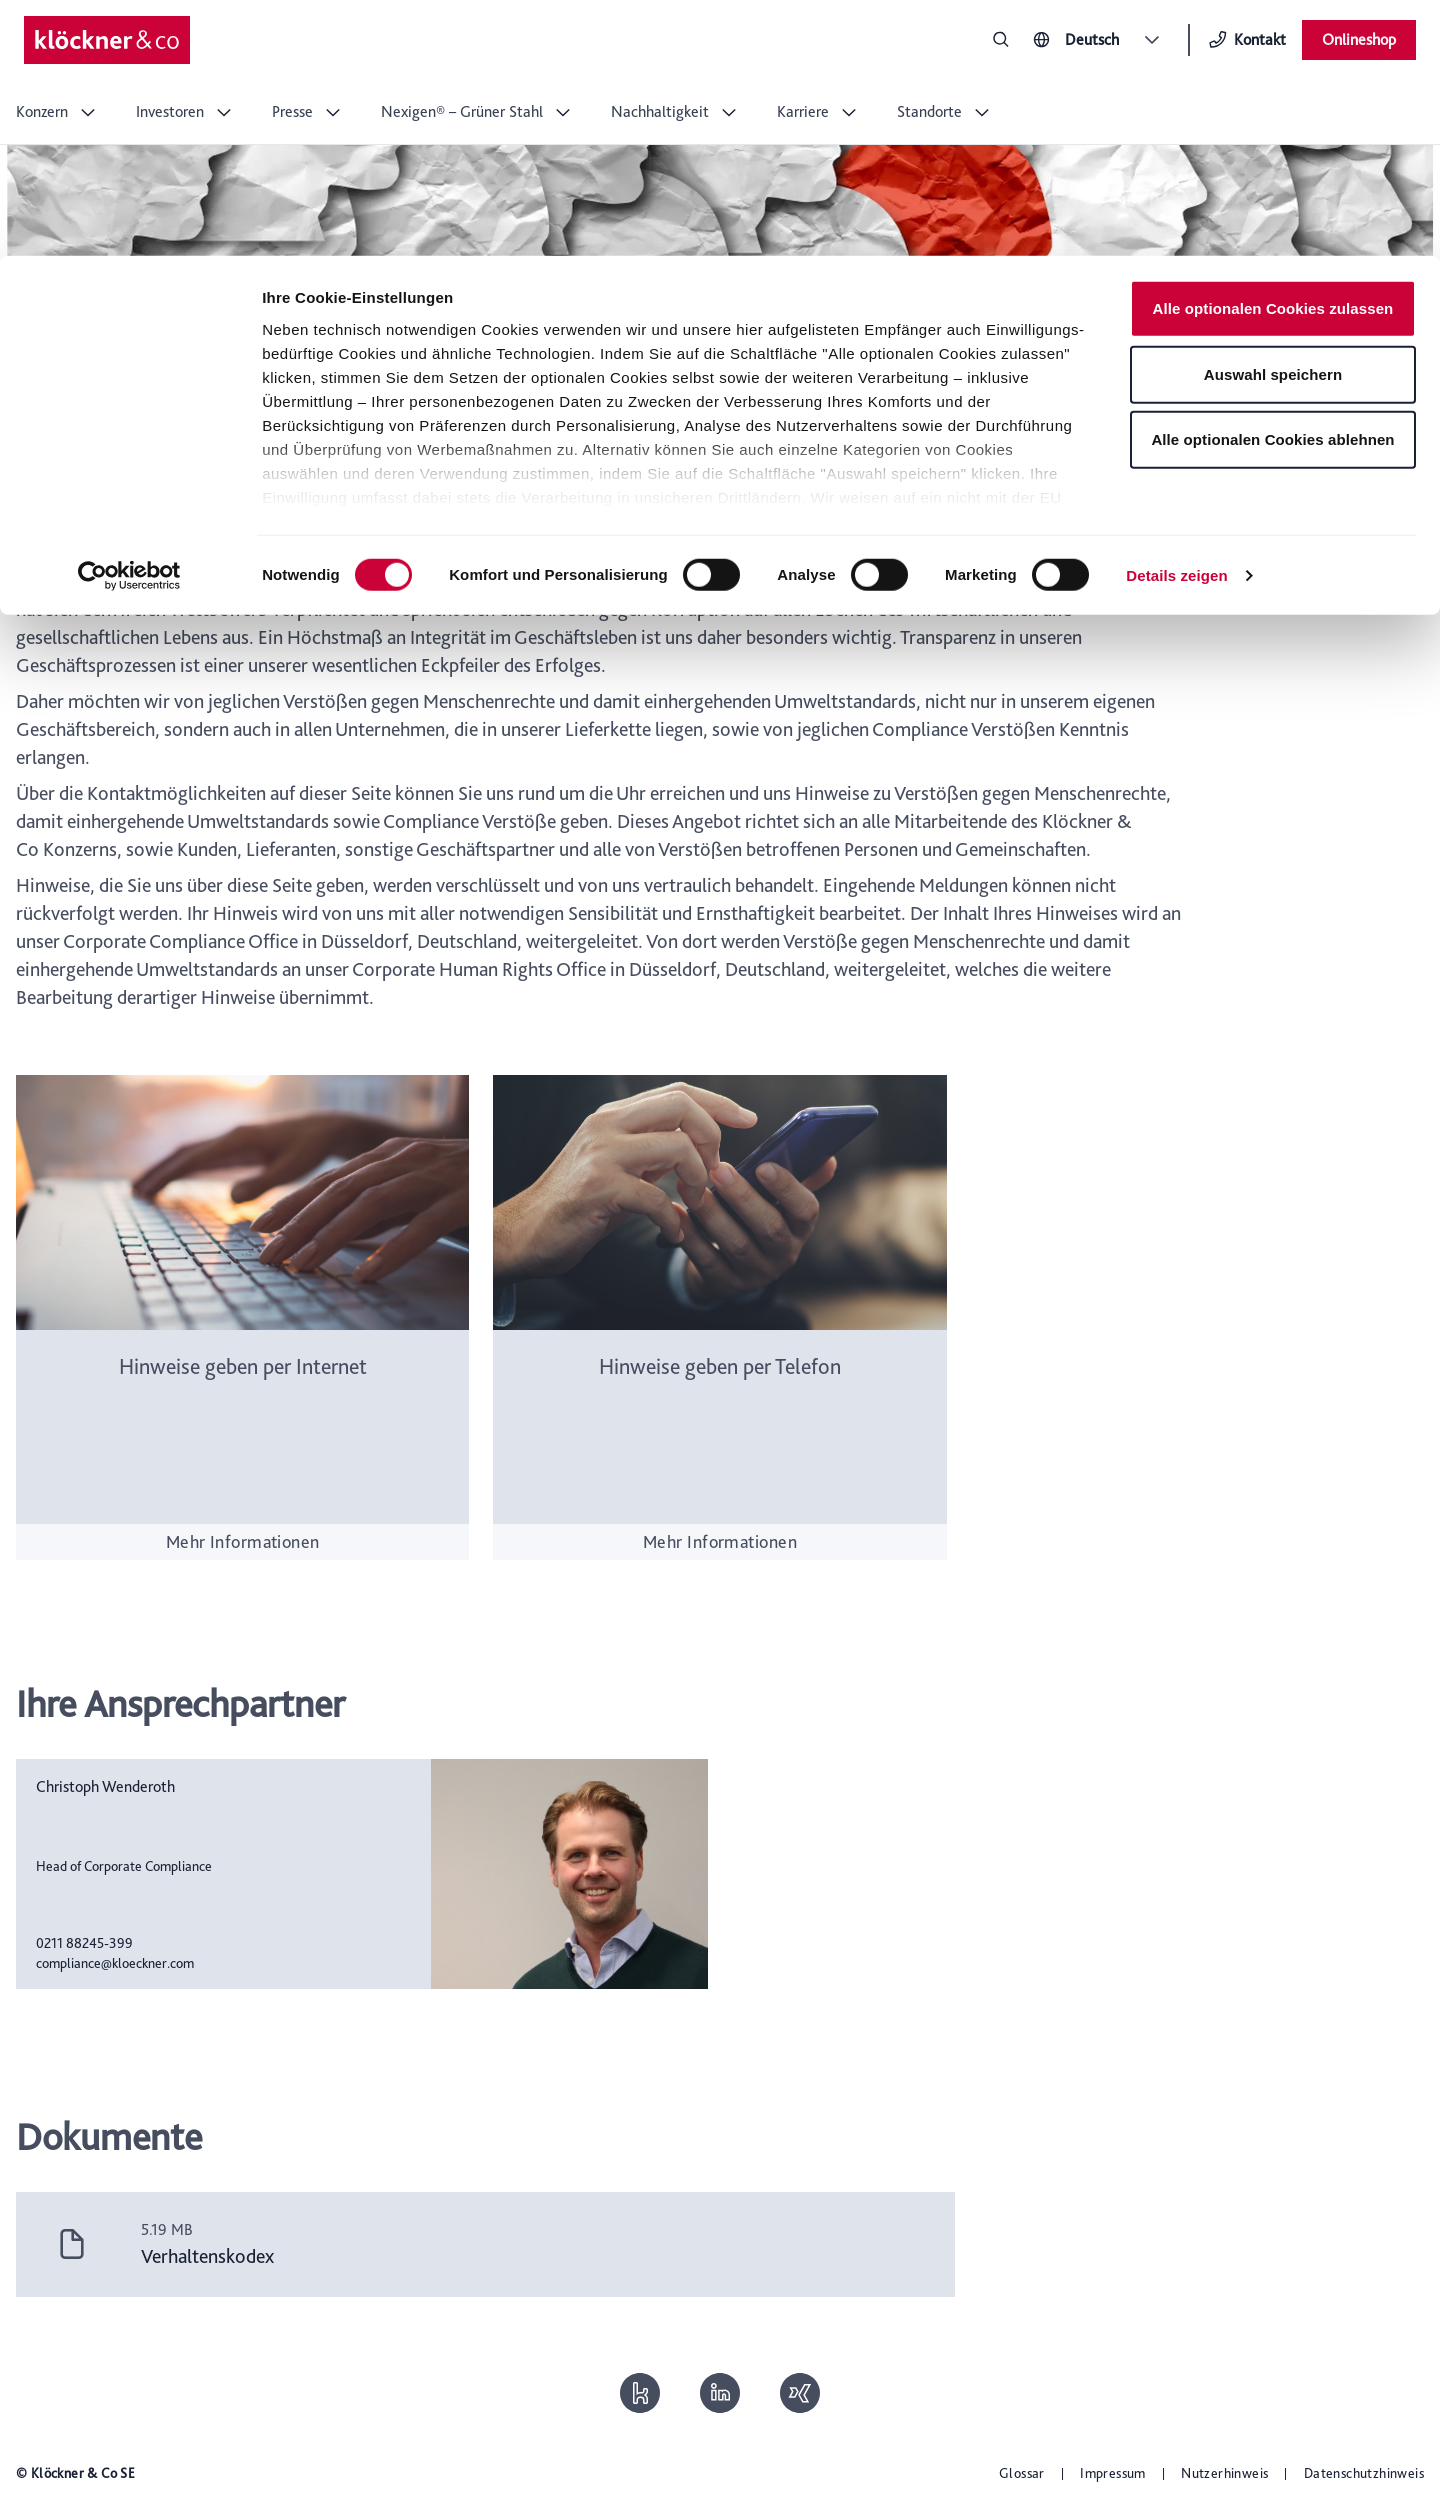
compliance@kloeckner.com (115, 1963)
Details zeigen (1176, 319)
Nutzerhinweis (1224, 2473)
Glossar (1022, 2473)
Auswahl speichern (1273, 118)
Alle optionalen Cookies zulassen (1273, 52)
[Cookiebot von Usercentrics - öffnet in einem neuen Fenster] (129, 320)
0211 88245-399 (84, 1943)
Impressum (1113, 2473)
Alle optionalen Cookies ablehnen (1272, 183)
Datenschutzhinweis (1364, 2473)
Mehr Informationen (243, 1541)
